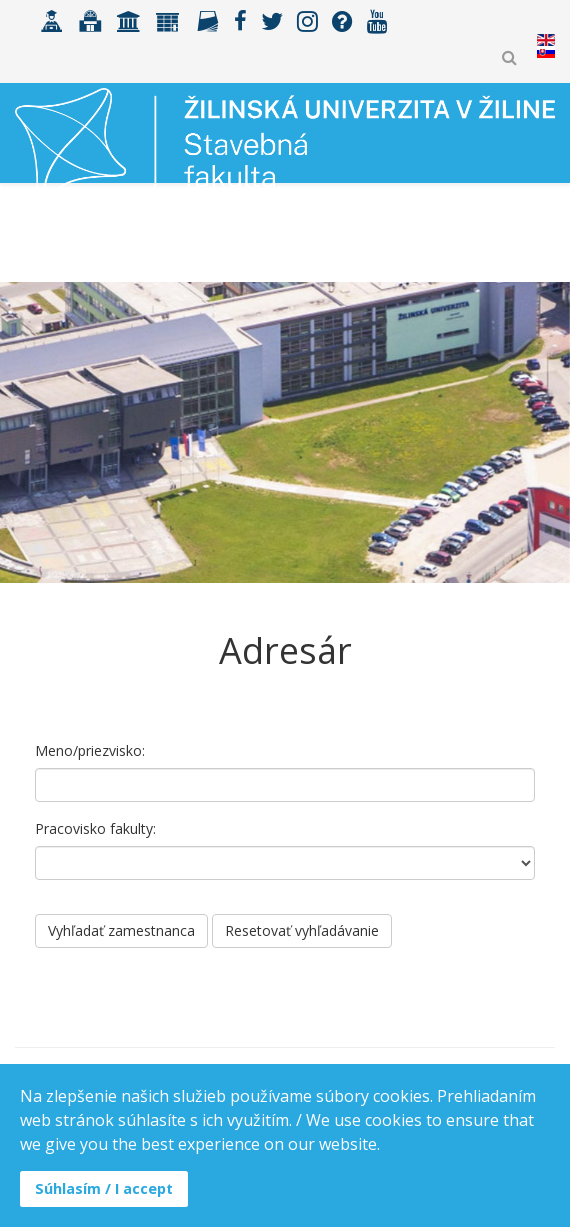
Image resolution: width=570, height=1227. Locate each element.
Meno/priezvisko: (90, 750)
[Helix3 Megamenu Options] (546, 238)
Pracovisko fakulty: (95, 828)
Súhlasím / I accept (104, 1188)
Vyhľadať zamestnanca (121, 930)
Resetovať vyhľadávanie (302, 930)
